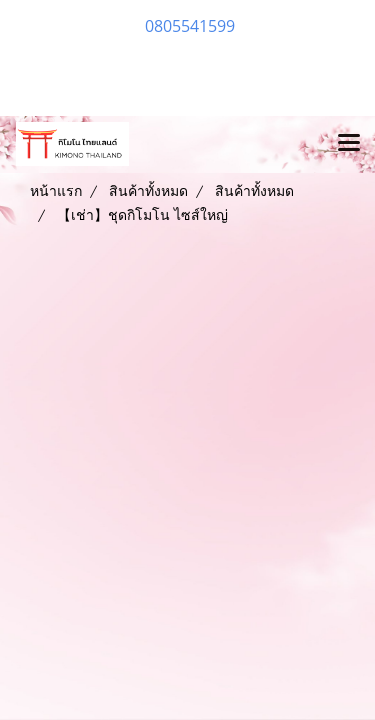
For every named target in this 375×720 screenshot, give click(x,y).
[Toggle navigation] (349, 144)
